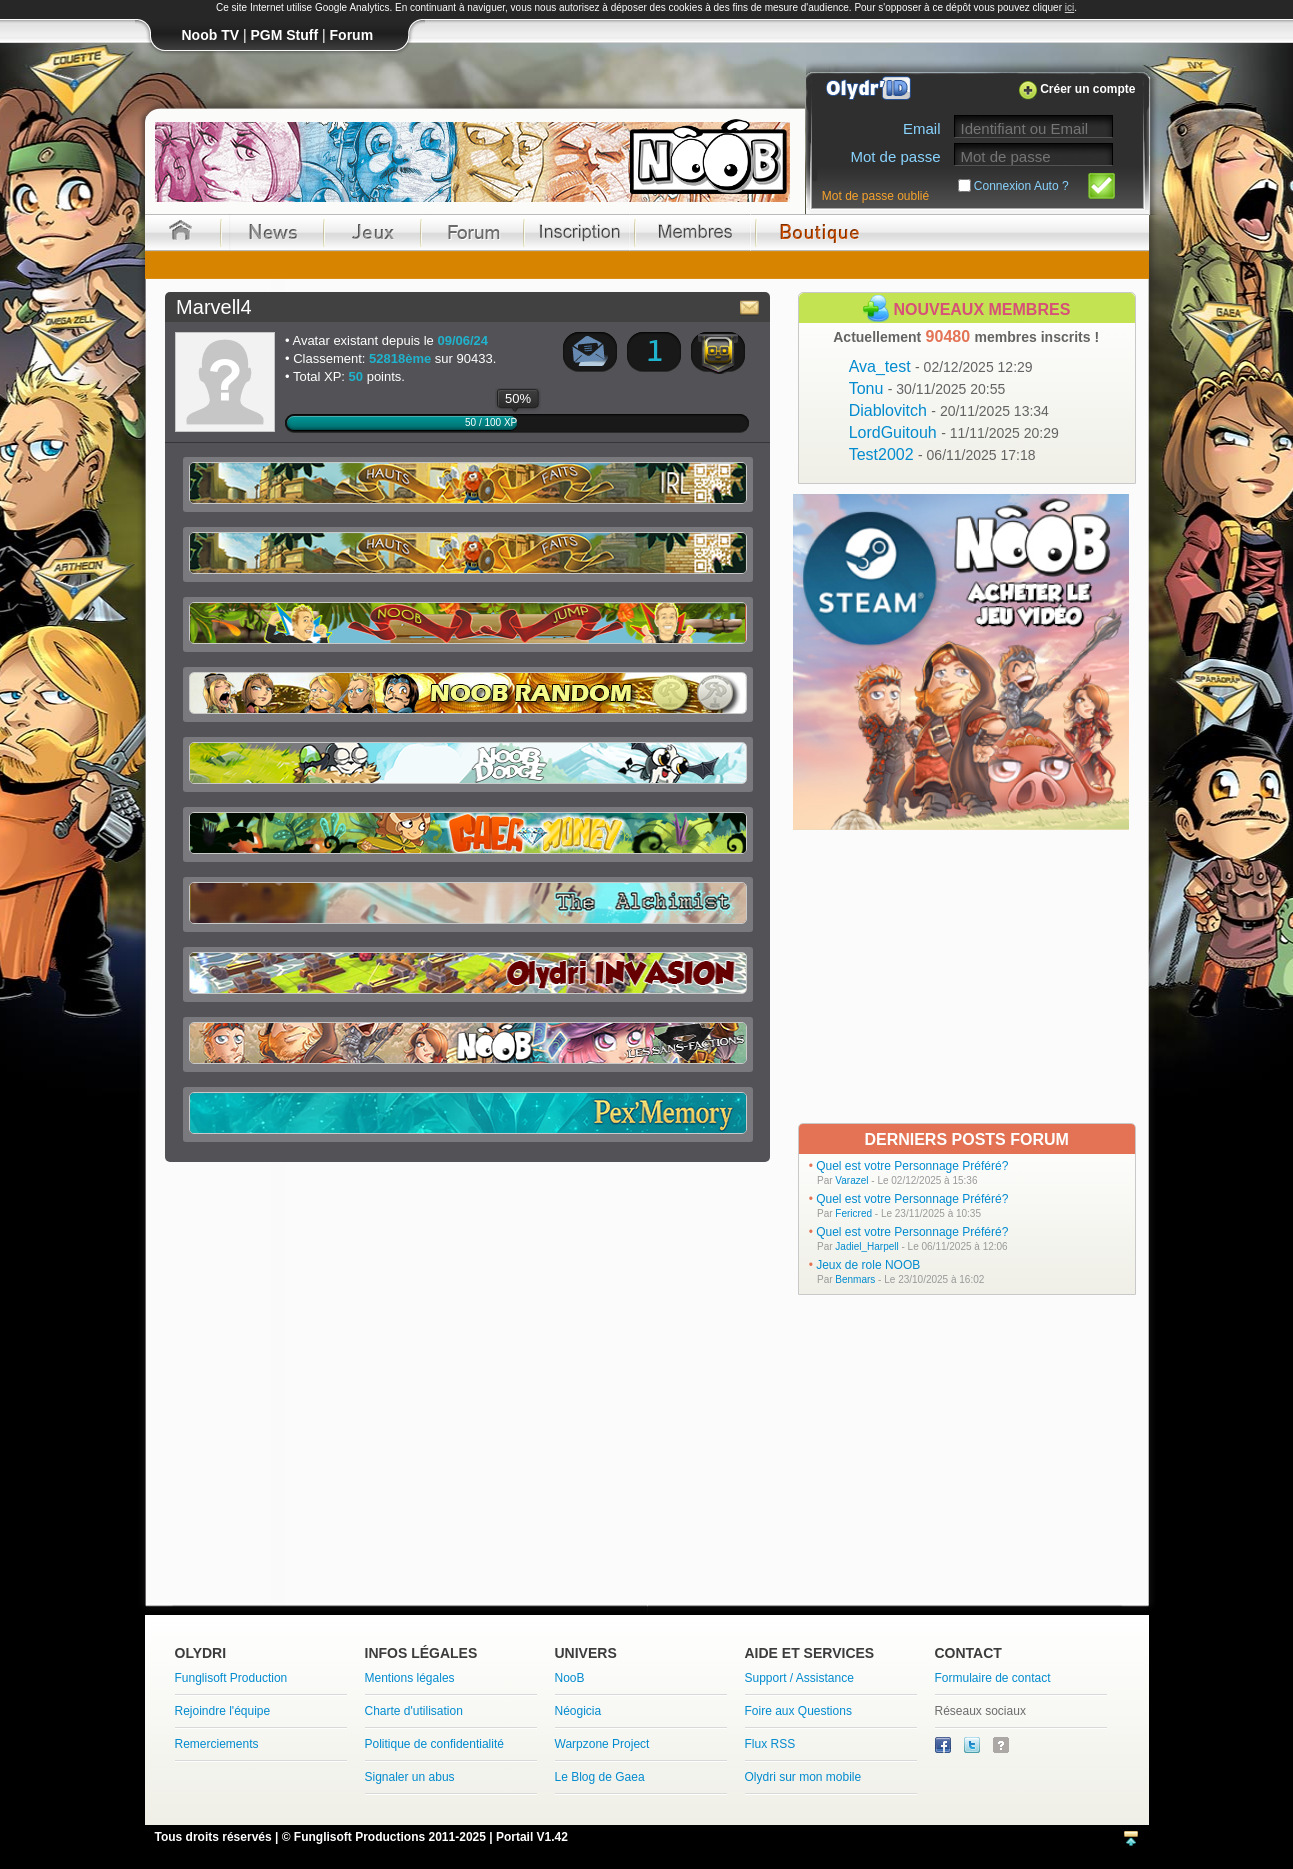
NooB (570, 1678)
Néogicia (578, 1711)
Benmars (855, 1279)
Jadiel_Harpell (866, 1246)
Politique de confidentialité (434, 1744)
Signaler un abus (410, 1777)
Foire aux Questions (798, 1711)
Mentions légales (410, 1678)
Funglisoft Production (231, 1678)
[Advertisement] (963, 975)
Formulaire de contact (993, 1678)
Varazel (851, 1180)
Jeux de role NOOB (868, 1265)
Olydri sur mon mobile (803, 1777)
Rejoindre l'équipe (223, 1711)
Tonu (927, 388)
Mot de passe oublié (875, 196)
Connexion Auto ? (1021, 186)
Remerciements (217, 1744)
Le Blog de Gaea (600, 1777)
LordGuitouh (954, 432)
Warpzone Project (602, 1744)
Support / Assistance (799, 1678)
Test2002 (942, 454)
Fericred (853, 1213)
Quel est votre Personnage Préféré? (912, 1166)
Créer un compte (1087, 89)
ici (1069, 7)
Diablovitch (949, 410)
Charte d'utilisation (414, 1711)
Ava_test (941, 366)
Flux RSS (770, 1744)
